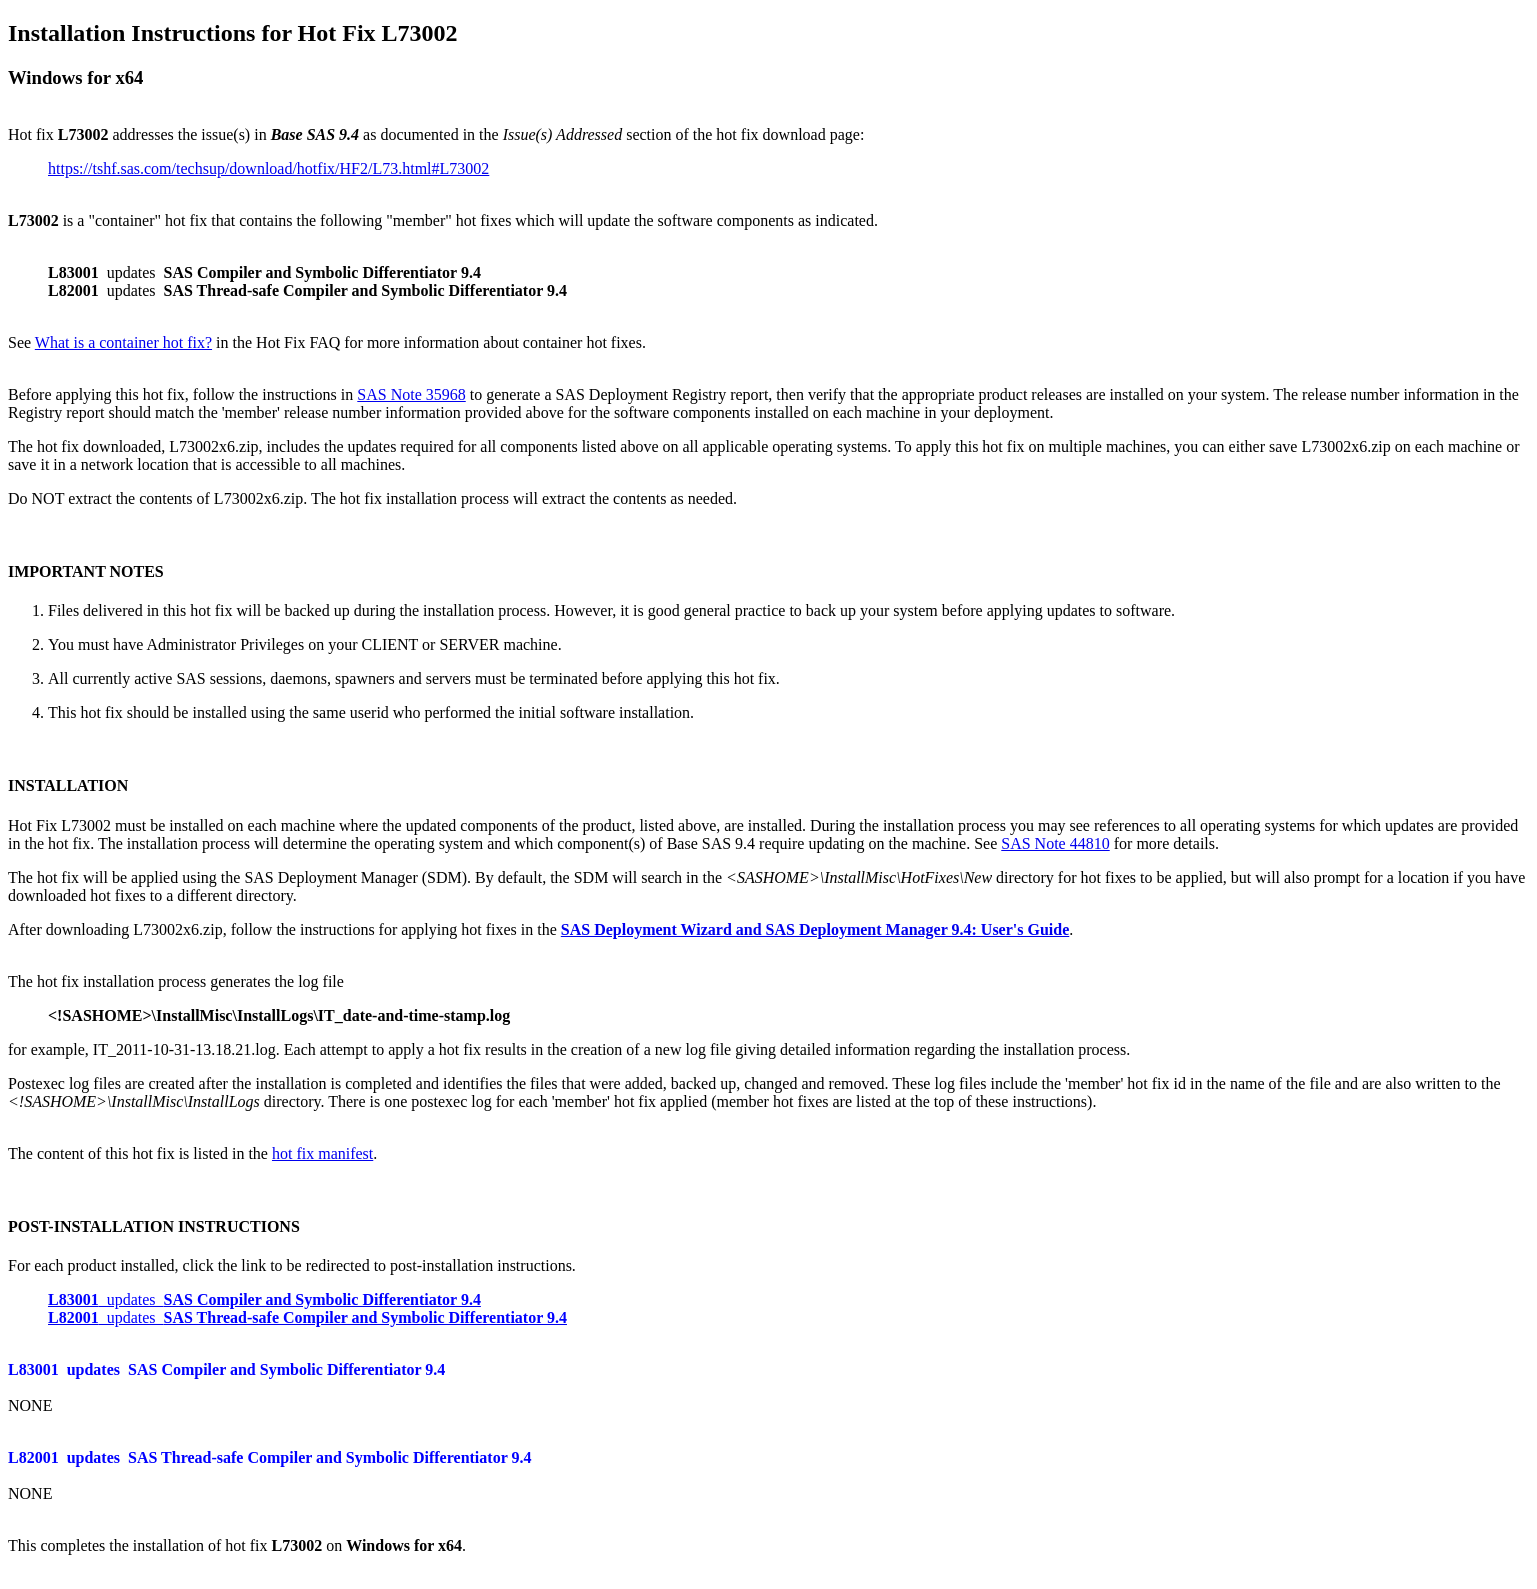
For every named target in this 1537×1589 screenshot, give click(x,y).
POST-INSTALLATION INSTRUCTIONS (154, 1226)
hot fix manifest (322, 1153)
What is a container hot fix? (123, 342)
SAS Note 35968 (411, 394)
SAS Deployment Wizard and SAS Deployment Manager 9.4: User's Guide (815, 929)
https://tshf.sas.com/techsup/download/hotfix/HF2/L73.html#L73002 (268, 168)
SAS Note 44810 (1055, 843)
